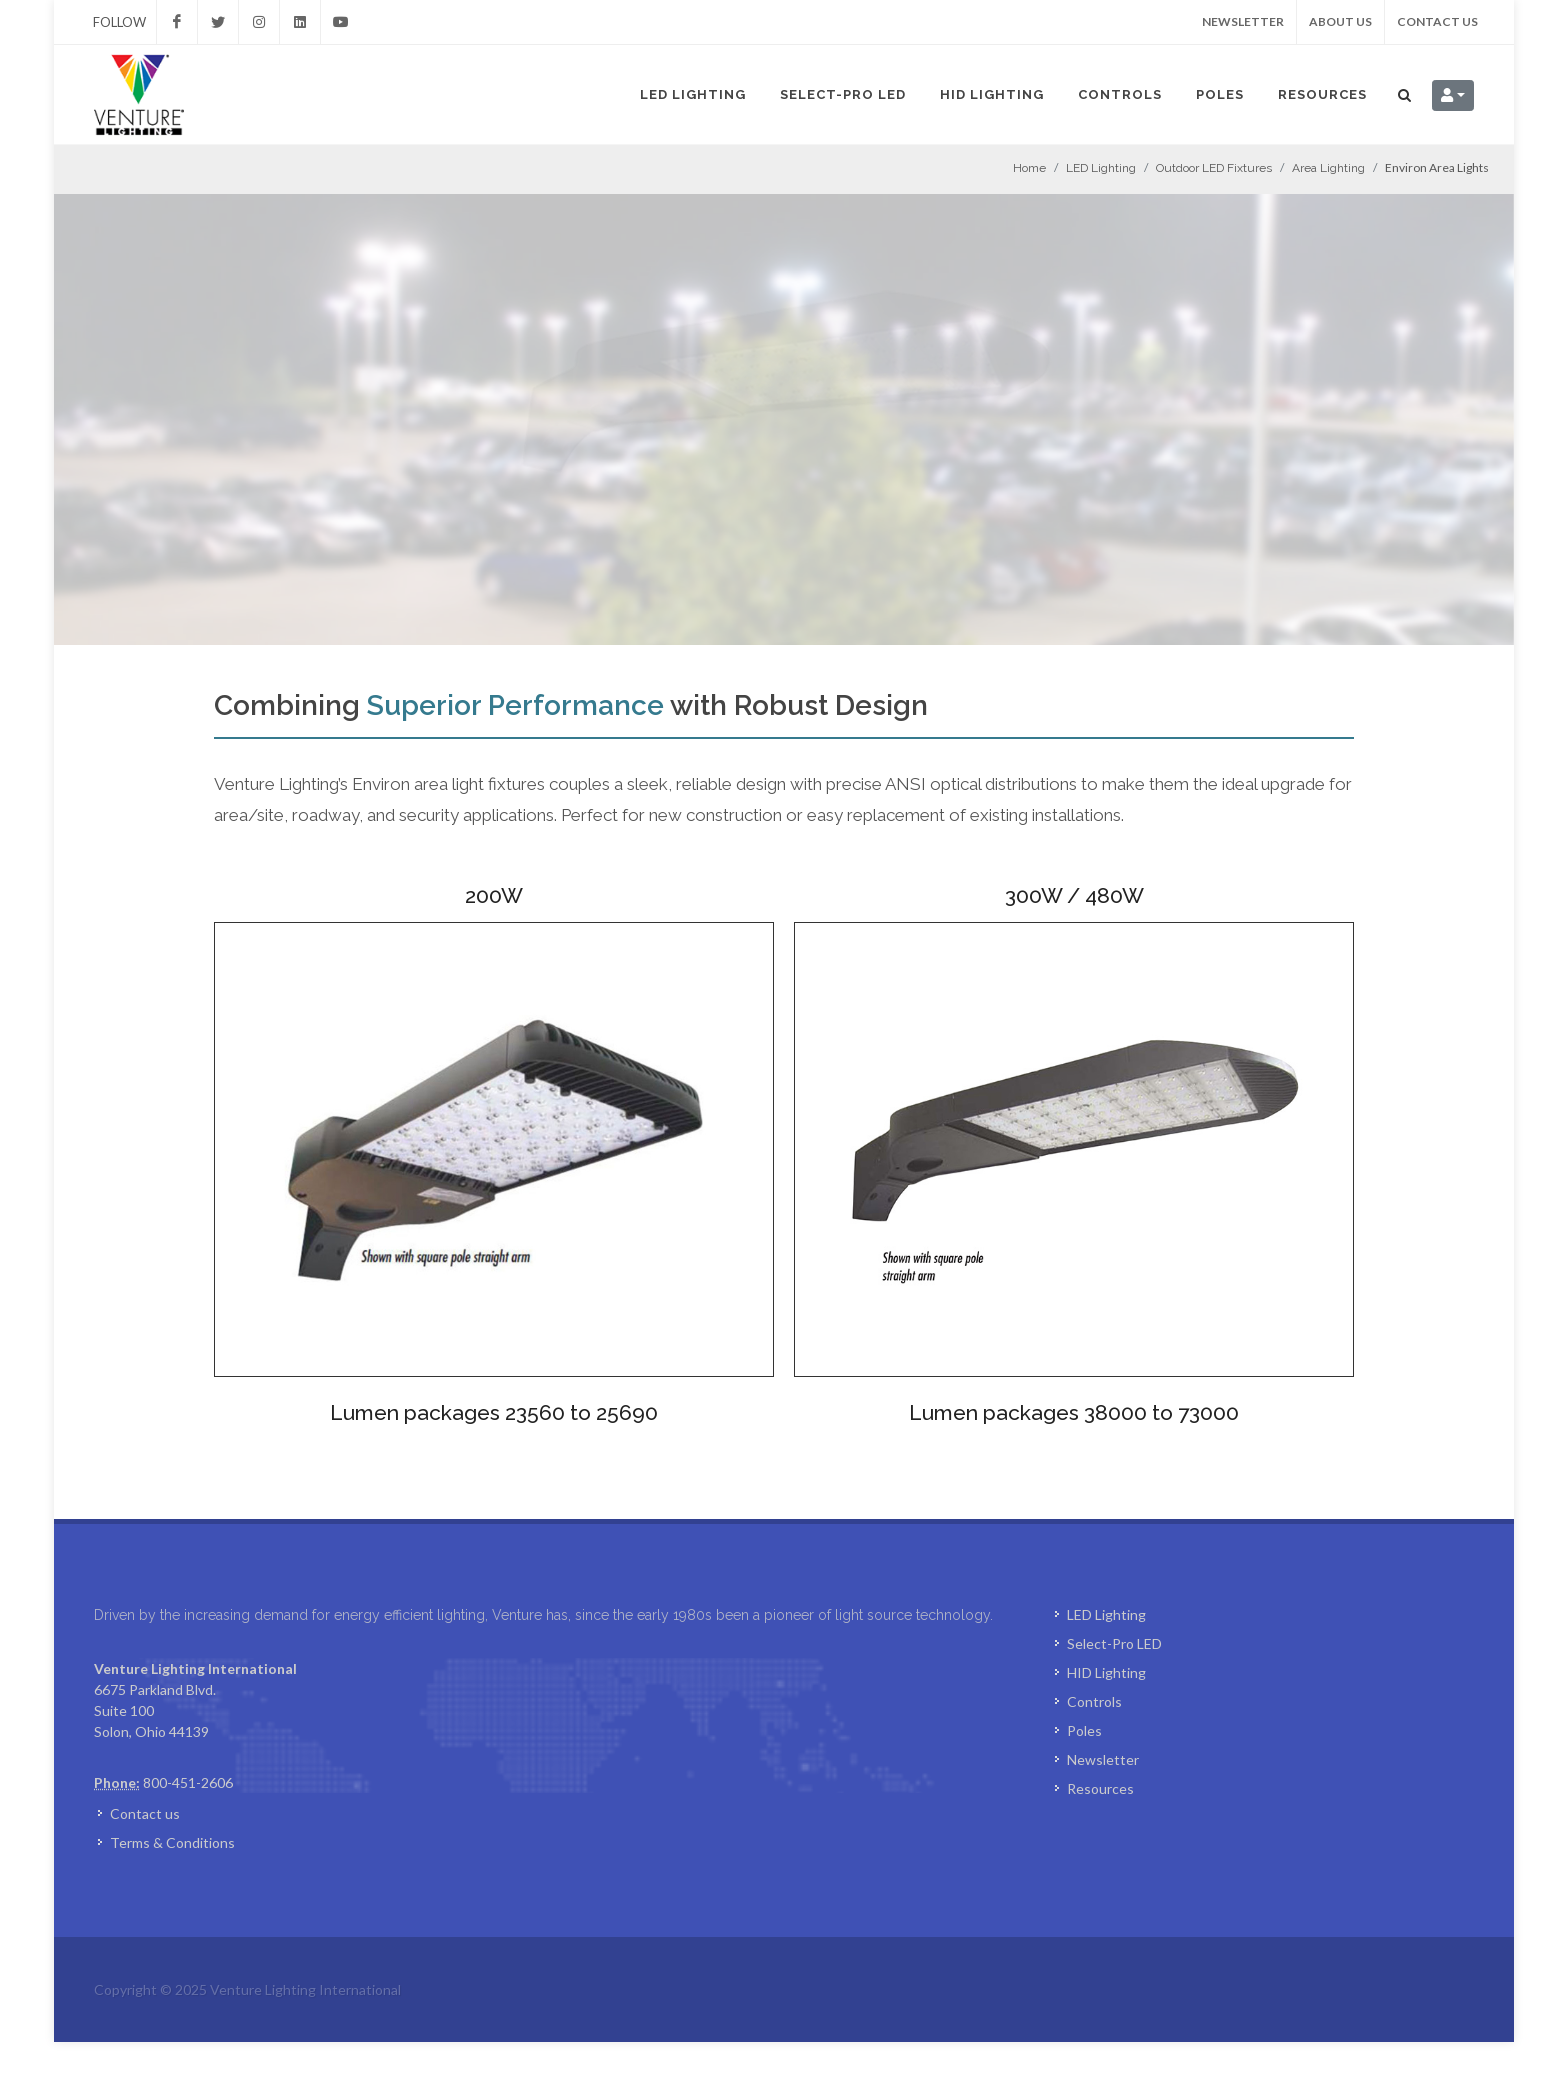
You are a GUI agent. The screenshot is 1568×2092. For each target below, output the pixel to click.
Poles (1220, 94)
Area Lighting (1328, 168)
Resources (1322, 94)
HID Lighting (992, 94)
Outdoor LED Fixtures (1214, 168)
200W (494, 895)
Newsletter (1243, 21)
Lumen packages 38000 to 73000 (1074, 1412)
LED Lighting (693, 94)
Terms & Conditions (172, 1892)
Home (1029, 168)
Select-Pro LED (843, 94)
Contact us (1437, 21)
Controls (1120, 94)
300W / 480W (1074, 895)
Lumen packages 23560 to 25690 (494, 1412)
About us (1340, 21)
